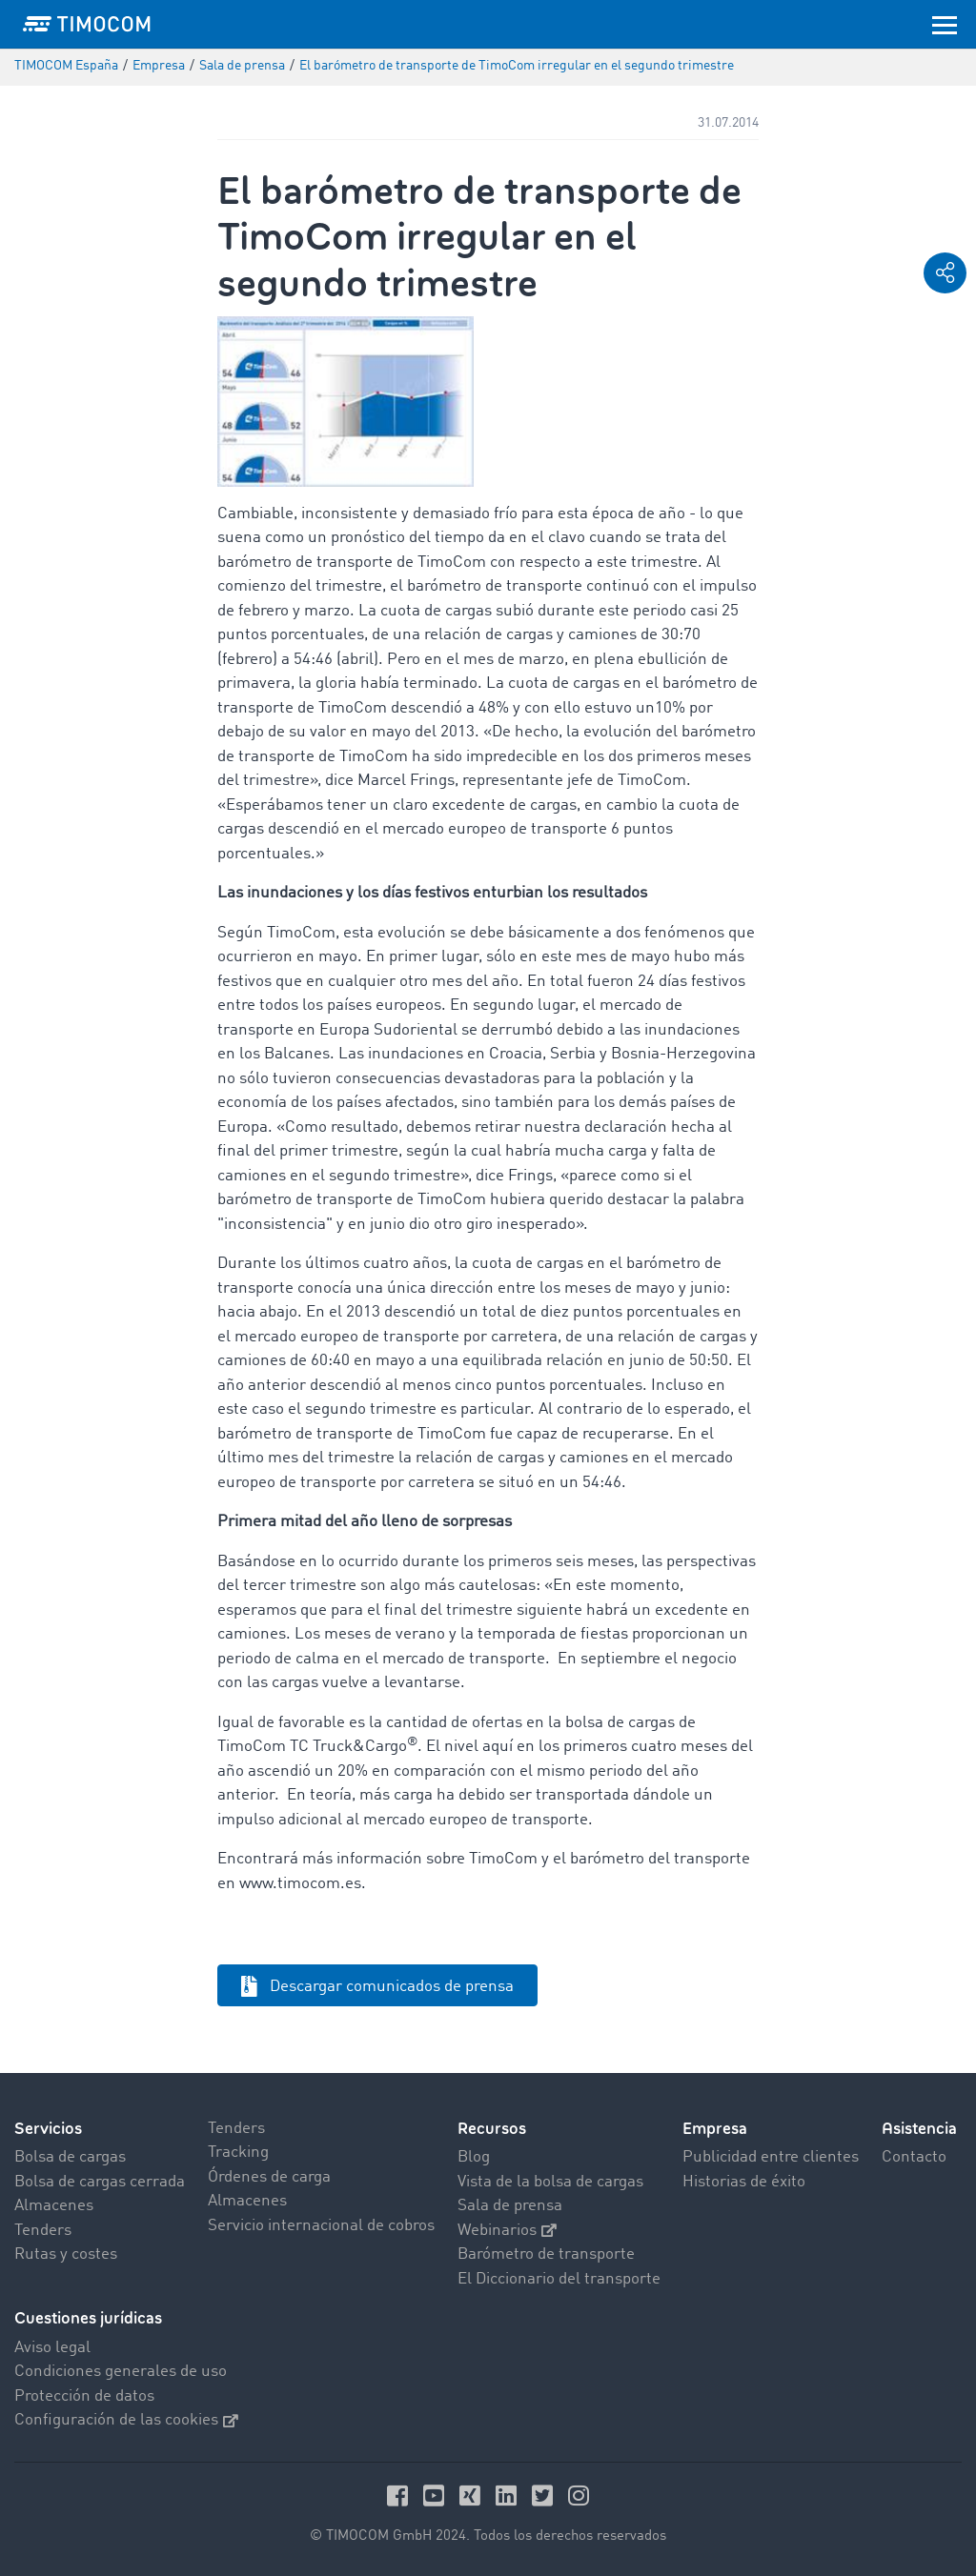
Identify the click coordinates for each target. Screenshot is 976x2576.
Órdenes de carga (269, 2177)
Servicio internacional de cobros (321, 2226)
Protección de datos (84, 2396)
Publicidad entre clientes (770, 2157)
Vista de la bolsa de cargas (550, 2182)
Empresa (714, 2129)
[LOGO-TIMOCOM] (87, 24)
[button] (945, 272)
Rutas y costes (65, 2254)
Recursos (492, 2129)
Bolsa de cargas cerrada (99, 2182)
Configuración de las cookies (126, 2420)
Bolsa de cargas (70, 2157)
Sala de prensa (510, 2206)
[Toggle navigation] (944, 23)
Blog (474, 2157)
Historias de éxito (743, 2182)
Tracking (238, 2152)
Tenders (42, 2231)
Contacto (914, 2157)
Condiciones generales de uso (120, 2372)
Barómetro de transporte (546, 2254)
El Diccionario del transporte (559, 2279)
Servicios (48, 2129)
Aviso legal (52, 2348)
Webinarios (507, 2231)
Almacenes (53, 2206)
